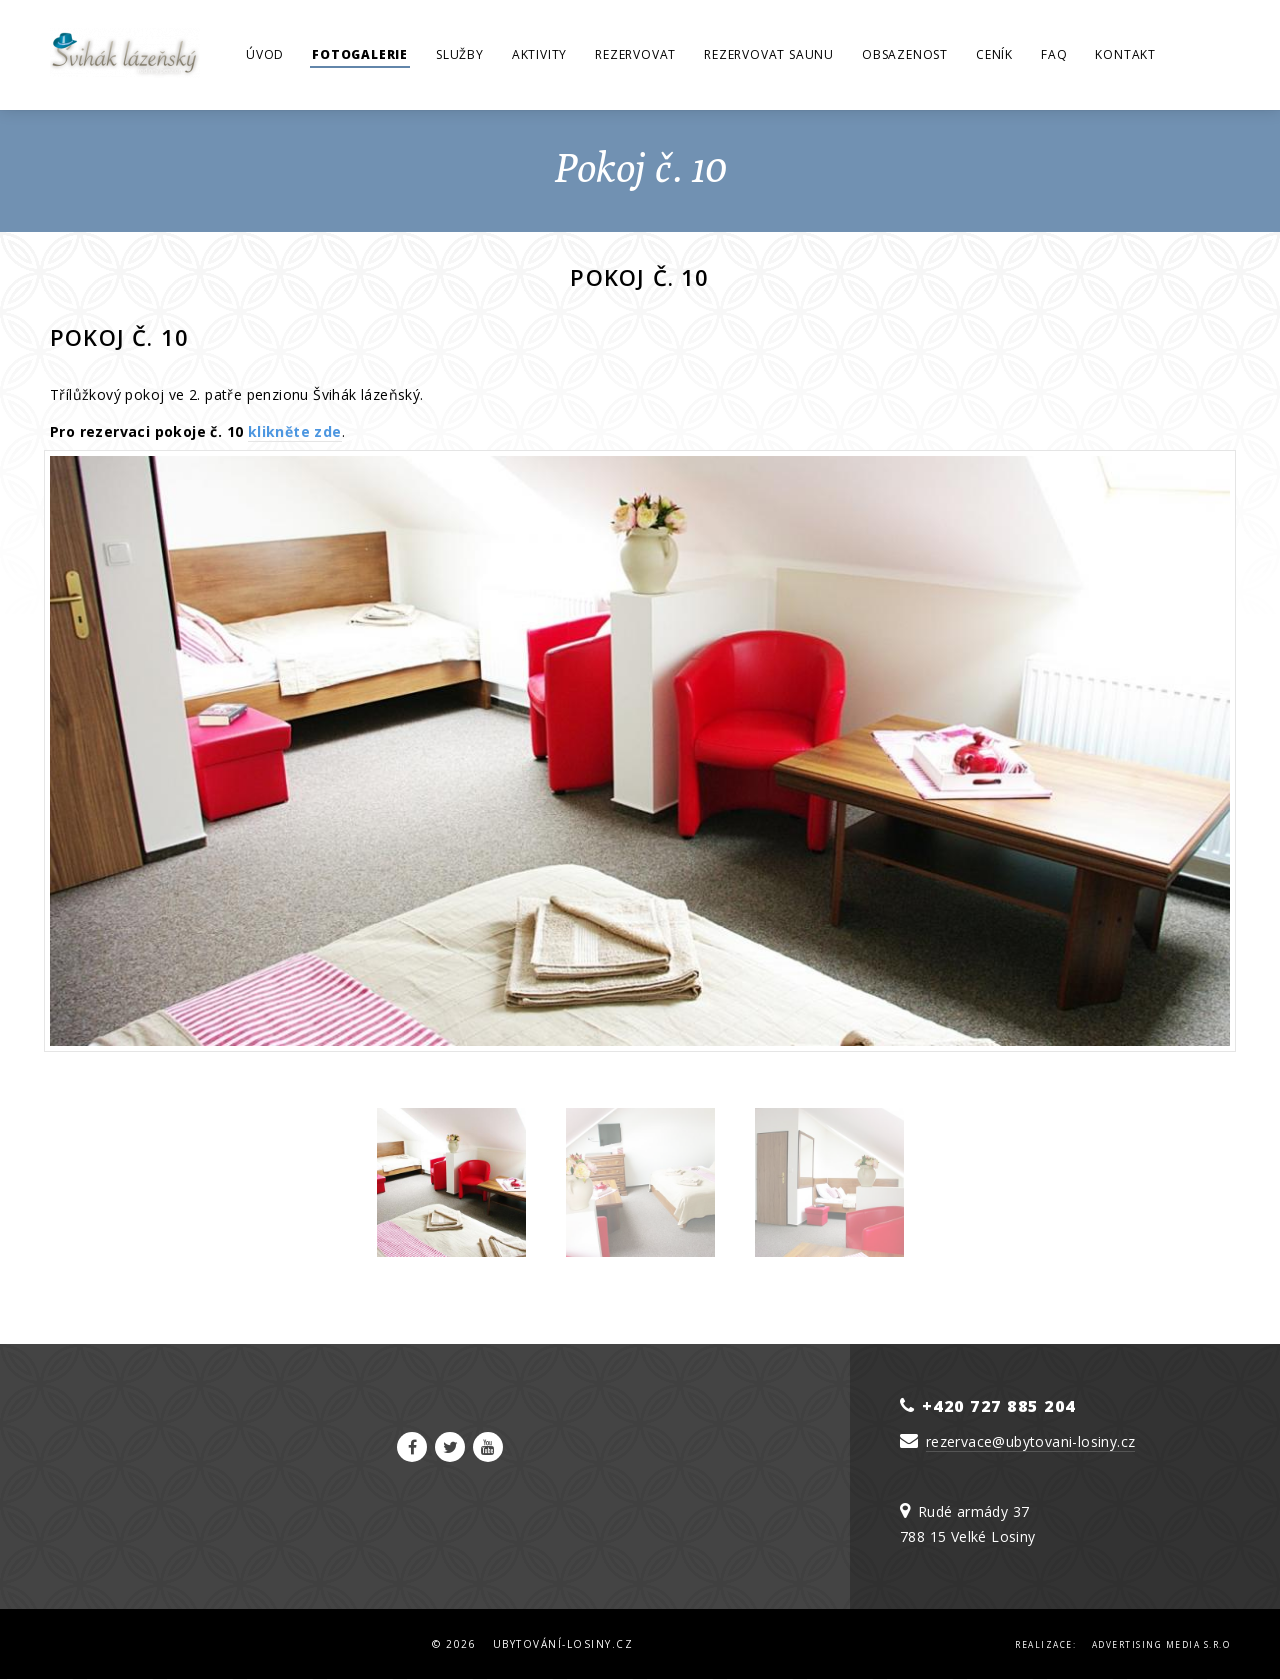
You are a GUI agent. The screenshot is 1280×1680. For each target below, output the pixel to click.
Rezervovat (635, 54)
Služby (460, 54)
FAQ (1054, 54)
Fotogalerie (360, 54)
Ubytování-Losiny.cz (563, 1644)
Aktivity (539, 54)
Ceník (994, 54)
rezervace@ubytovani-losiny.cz (1031, 1441)
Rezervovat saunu (769, 54)
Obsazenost (905, 54)
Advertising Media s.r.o (1161, 1644)
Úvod (265, 54)
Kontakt (1125, 54)
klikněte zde (295, 431)
